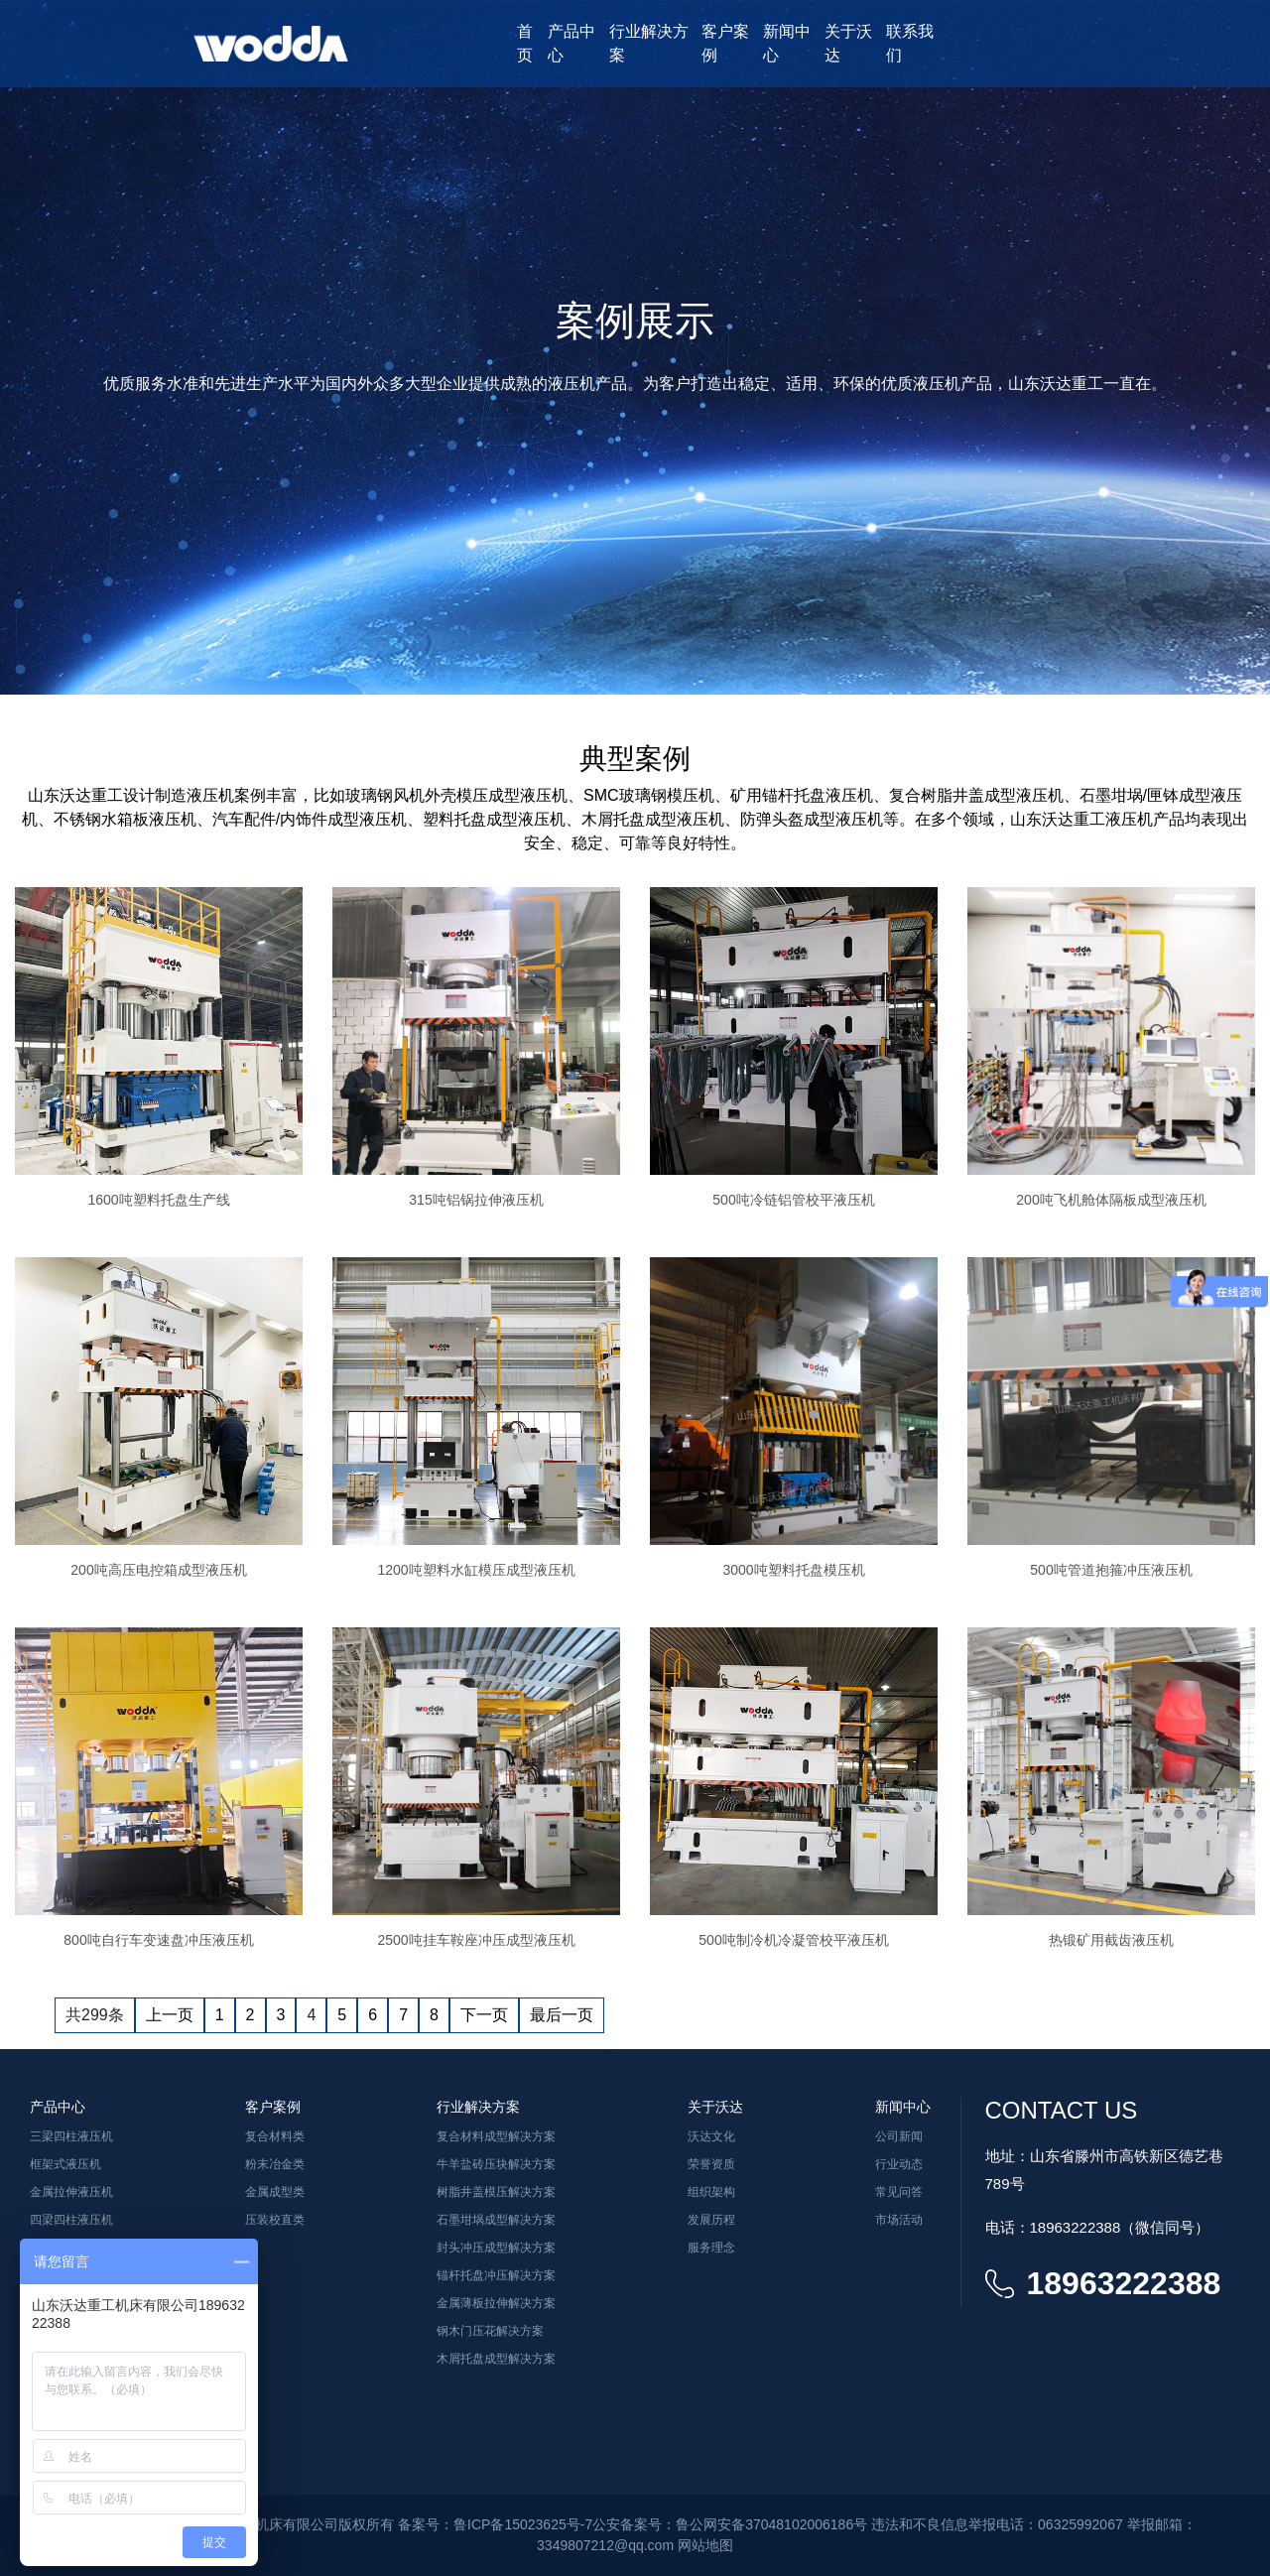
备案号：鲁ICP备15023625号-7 (495, 2524)
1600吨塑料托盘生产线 (158, 1200)
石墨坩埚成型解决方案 (496, 2220)
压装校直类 (275, 2220)
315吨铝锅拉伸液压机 (476, 1200)
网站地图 (705, 2545)
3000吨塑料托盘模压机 (793, 1570)
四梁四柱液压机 (71, 2220)
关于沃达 (848, 43)
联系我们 (910, 43)
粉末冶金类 (275, 2164)
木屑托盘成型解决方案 (496, 2359)
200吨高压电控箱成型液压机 (158, 1570)
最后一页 (561, 2014)
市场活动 (899, 2220)
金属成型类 (275, 2192)
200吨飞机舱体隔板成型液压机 (1111, 1200)
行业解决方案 (649, 43)
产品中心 (571, 43)
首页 (525, 43)
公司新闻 (899, 2136)
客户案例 (725, 43)
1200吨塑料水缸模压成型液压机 (475, 1570)
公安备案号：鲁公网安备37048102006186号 (729, 2524)
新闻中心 (787, 43)
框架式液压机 (65, 2164)
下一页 (484, 2014)
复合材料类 (275, 2136)
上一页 (169, 2014)
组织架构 (711, 2192)
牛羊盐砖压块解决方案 (496, 2164)
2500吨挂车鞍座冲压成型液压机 (475, 1940)
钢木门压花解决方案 (490, 2331)
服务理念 (711, 2247)
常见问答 (899, 2192)
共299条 (94, 2014)
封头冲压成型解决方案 (496, 2247)
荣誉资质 (711, 2164)
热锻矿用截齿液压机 (1111, 1940)
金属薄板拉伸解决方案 (496, 2303)
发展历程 (711, 2220)
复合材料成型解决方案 (496, 2136)
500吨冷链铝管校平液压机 (793, 1200)
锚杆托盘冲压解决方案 (496, 2275)
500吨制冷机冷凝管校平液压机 (793, 1940)
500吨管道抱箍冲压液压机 (1111, 1570)
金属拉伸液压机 (71, 2192)
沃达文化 (711, 2136)
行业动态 (899, 2164)
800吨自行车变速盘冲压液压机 (158, 1940)
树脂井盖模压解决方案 (496, 2192)
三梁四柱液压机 (71, 2136)
